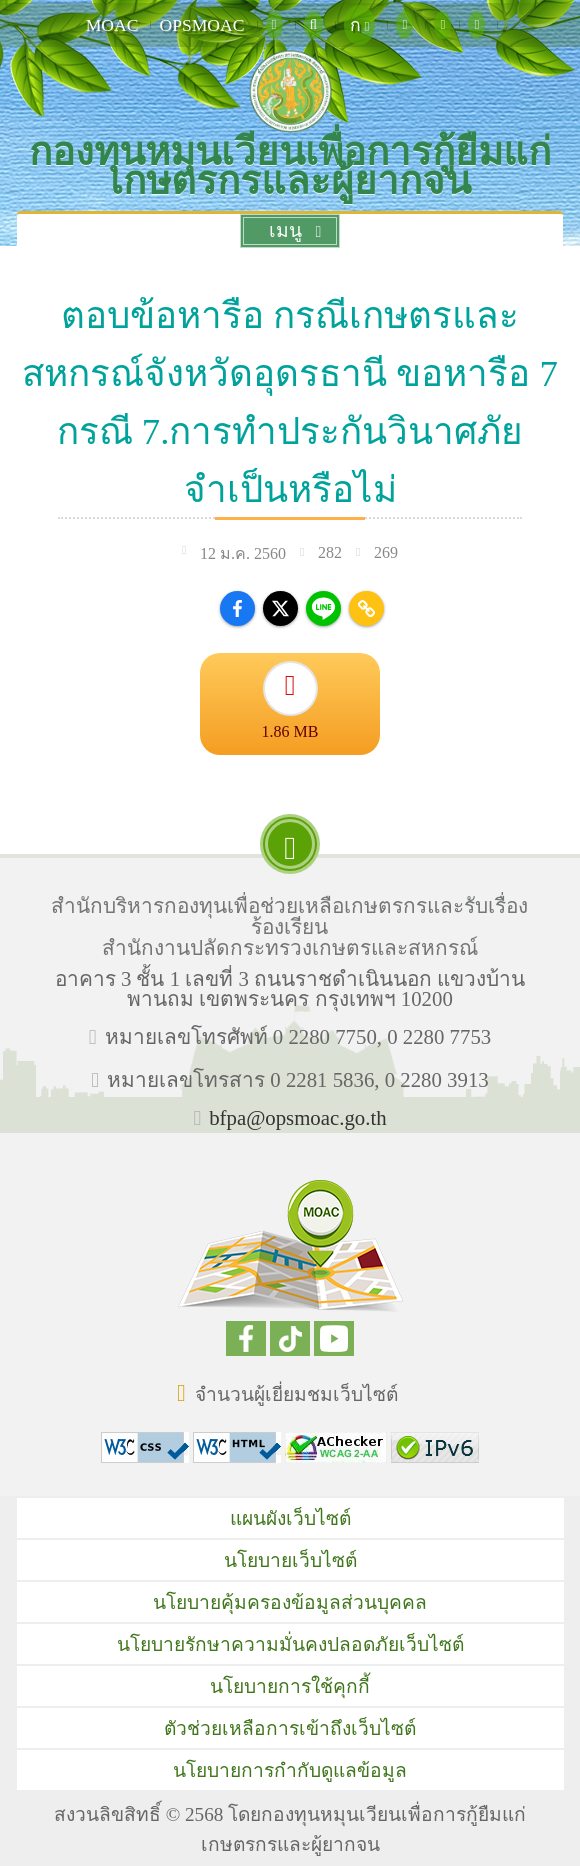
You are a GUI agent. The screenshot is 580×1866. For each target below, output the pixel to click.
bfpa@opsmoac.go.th (297, 1117)
